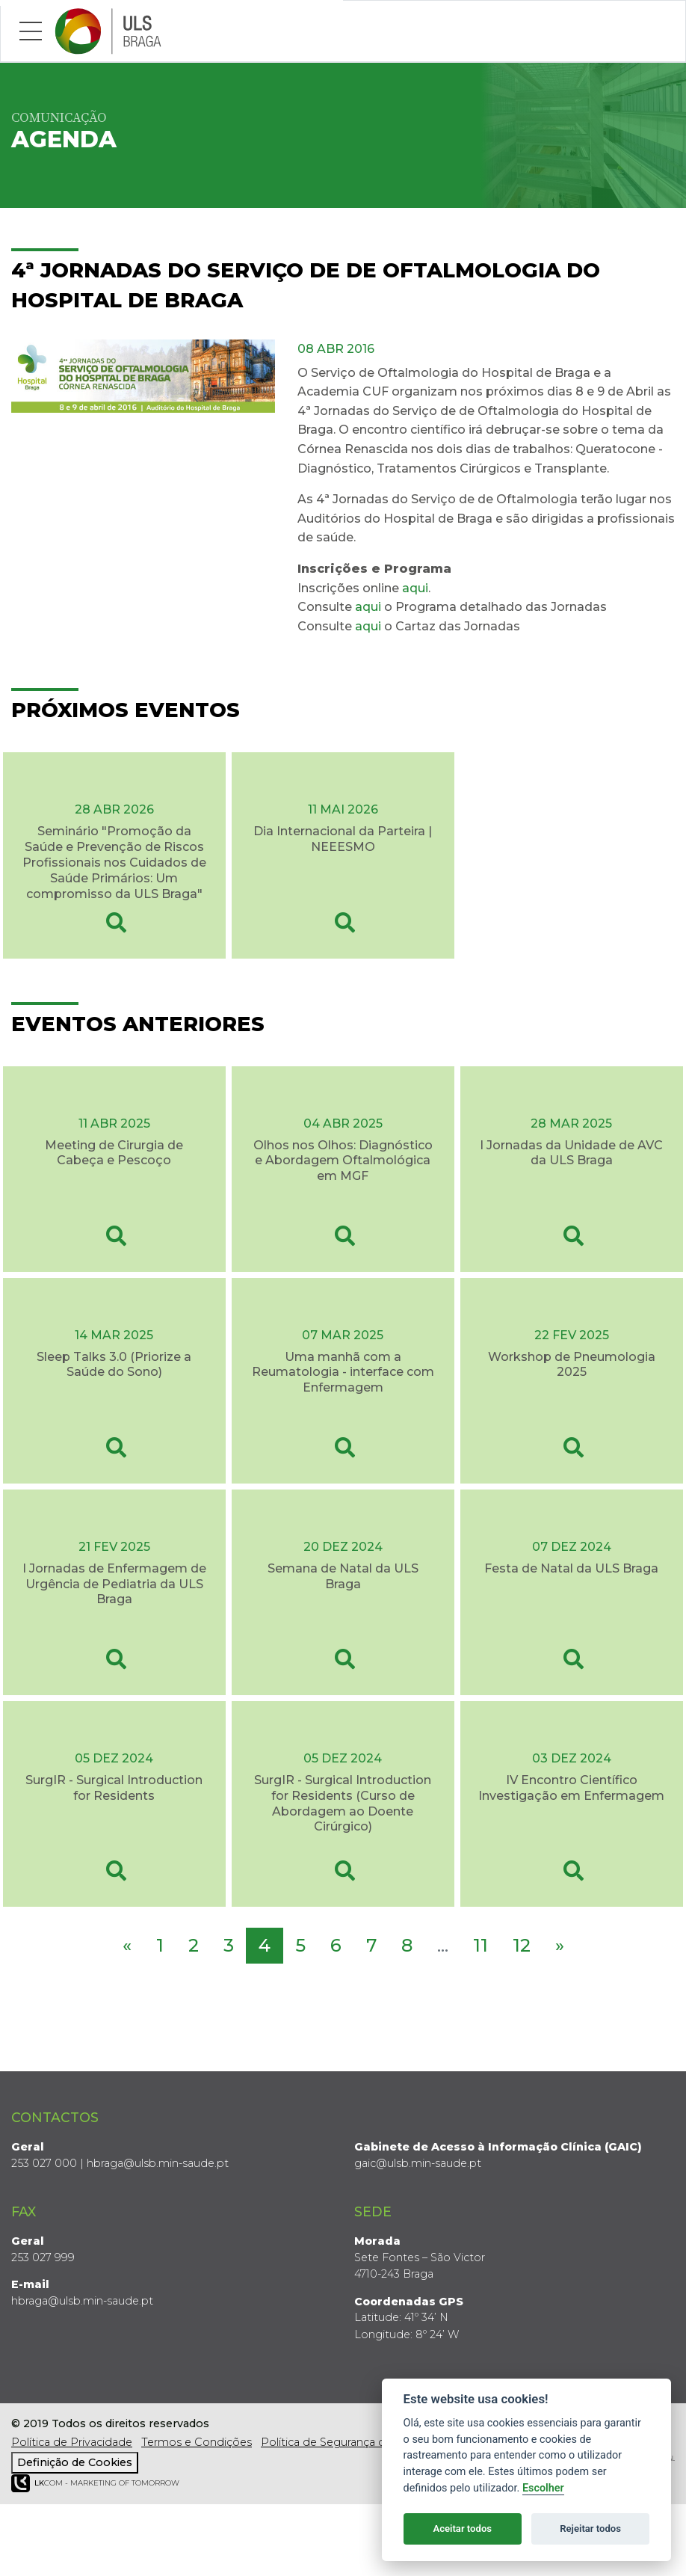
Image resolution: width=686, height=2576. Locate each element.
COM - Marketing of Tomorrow (95, 2483)
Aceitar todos (462, 2528)
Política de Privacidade (71, 2442)
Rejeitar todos (590, 2528)
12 (522, 1945)
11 (480, 1945)
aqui (415, 588)
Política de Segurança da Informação (359, 2442)
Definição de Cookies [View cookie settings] (74, 2462)
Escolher (543, 2488)
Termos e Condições (196, 2442)
